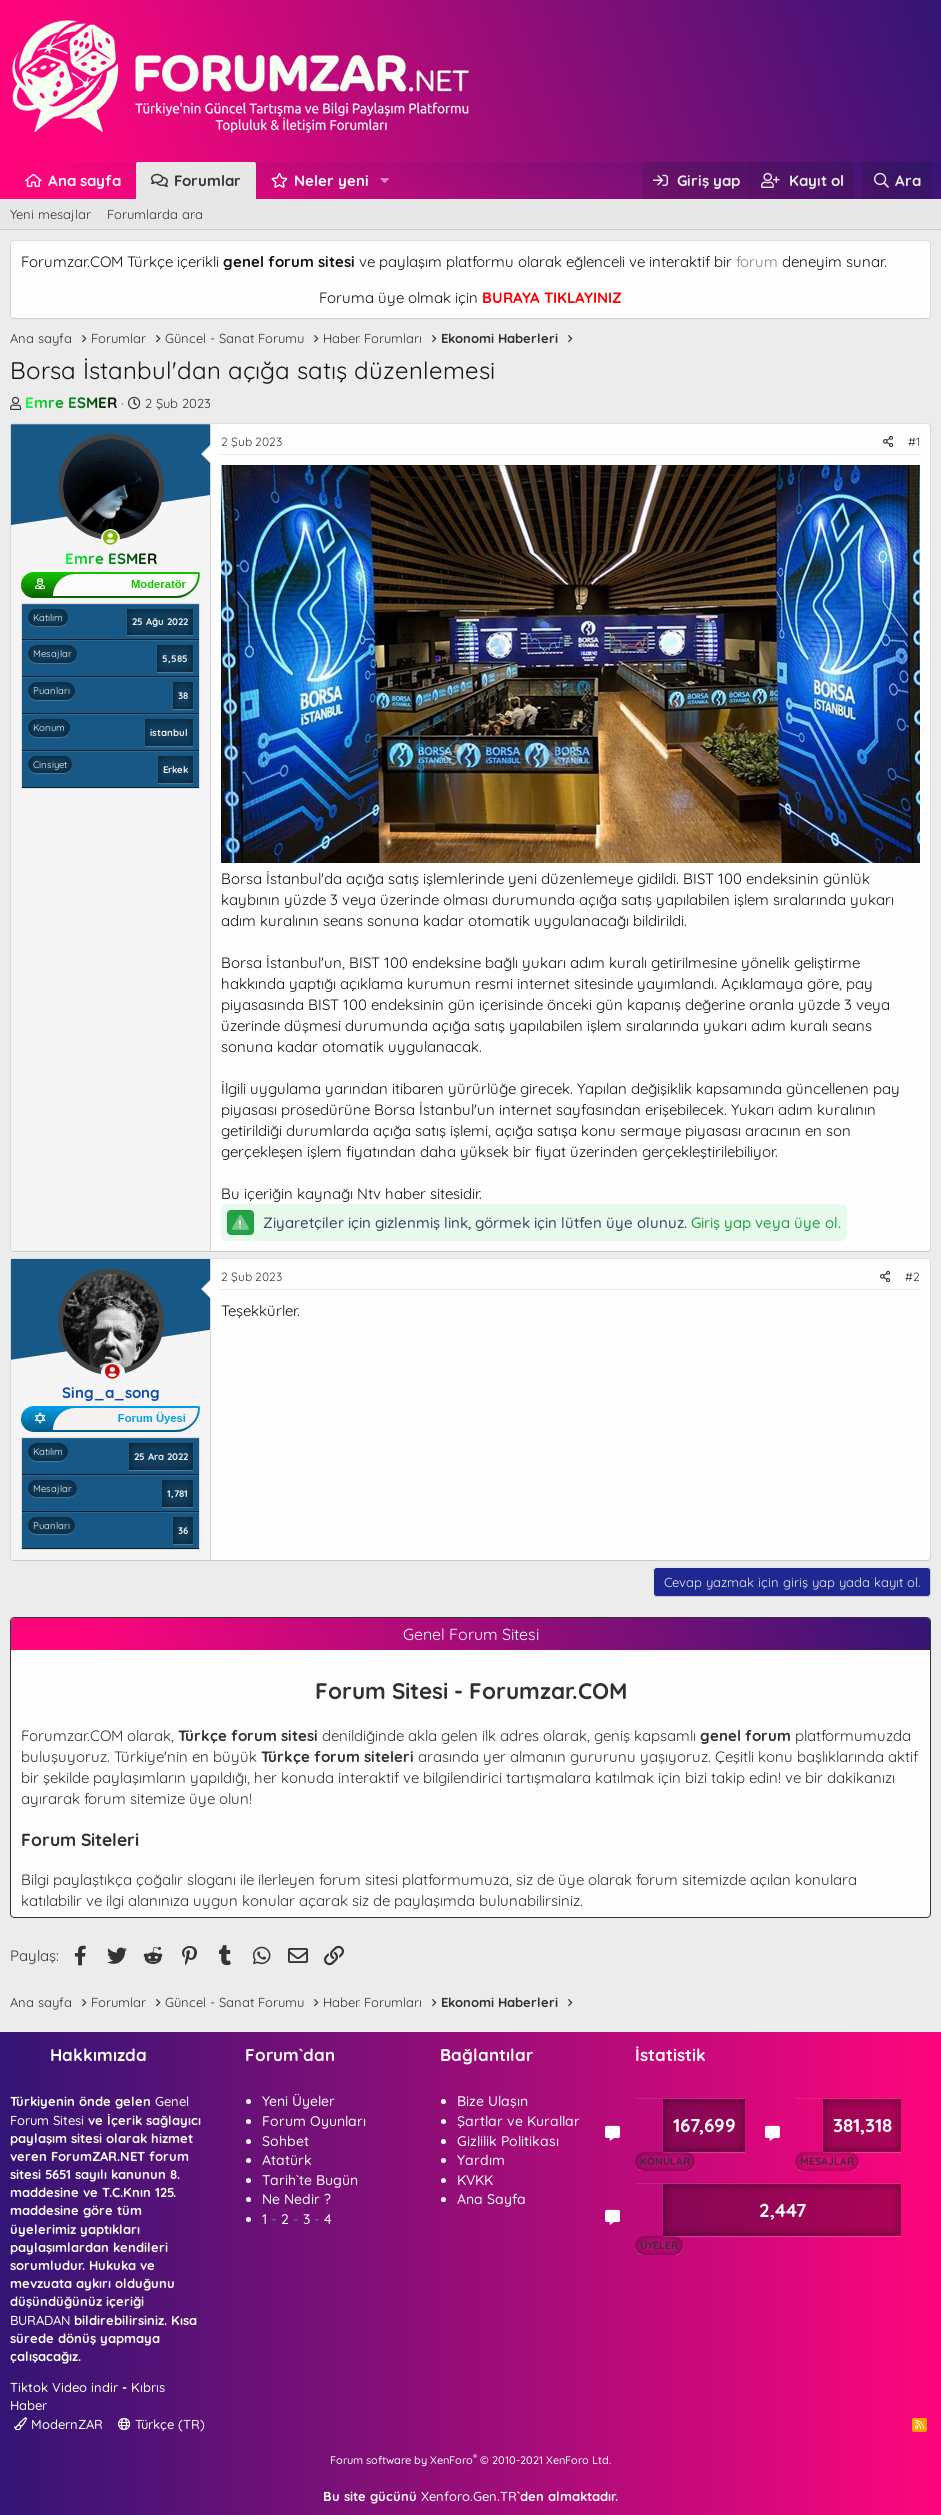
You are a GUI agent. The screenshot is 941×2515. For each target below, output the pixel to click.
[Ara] (896, 180)
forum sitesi (358, 1879)
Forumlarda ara (155, 214)
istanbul (169, 732)
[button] (385, 180)
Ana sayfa (84, 180)
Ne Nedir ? (296, 2199)
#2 (912, 1276)
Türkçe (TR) (161, 2424)
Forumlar (207, 180)
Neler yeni (331, 180)
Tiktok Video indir (64, 2387)
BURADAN (40, 2320)
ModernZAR (58, 2424)
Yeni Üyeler (298, 2101)
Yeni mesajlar (50, 214)
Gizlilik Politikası (508, 2141)
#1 (914, 441)
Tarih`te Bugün (310, 2180)
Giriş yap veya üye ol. (766, 1222)
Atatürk (287, 2160)
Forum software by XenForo (470, 2460)
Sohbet (285, 2141)
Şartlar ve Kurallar (518, 2121)
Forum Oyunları (314, 2121)
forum (757, 261)
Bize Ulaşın (492, 2101)
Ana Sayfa (491, 2199)
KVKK (475, 2180)
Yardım (481, 2160)
